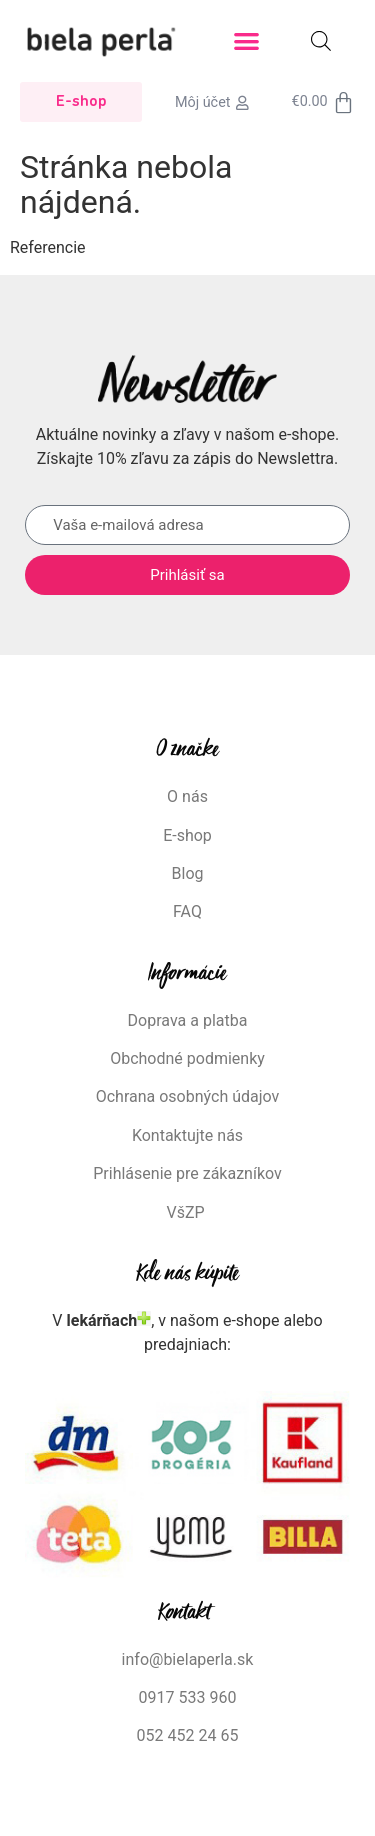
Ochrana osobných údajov (188, 1096)
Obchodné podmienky (187, 1058)
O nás (187, 796)
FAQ (187, 911)
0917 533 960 (188, 1697)
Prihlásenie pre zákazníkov (187, 1173)
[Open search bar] (321, 41)
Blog (188, 873)
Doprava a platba (188, 1020)
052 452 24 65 (188, 1735)
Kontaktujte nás (187, 1135)
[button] (246, 41)
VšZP (187, 1212)
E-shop (187, 835)
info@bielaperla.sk (188, 1659)
